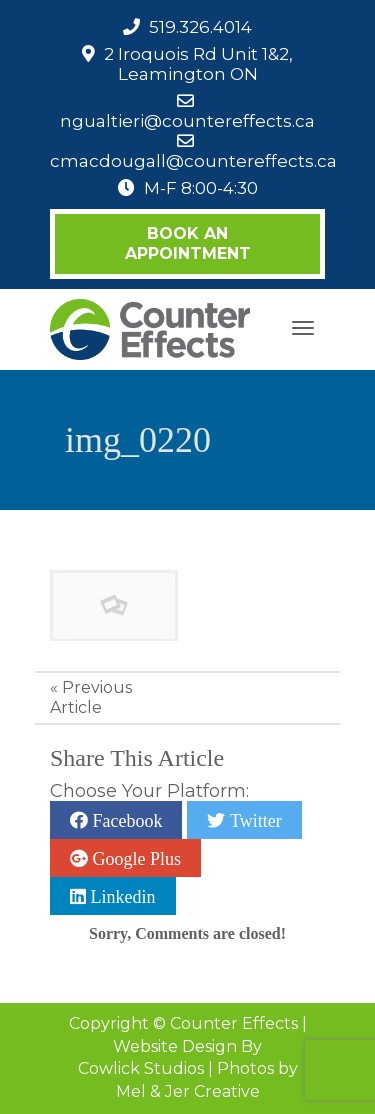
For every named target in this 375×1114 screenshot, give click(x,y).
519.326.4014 (200, 27)
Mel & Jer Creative (188, 1091)
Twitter (253, 820)
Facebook (125, 820)
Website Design (175, 1046)
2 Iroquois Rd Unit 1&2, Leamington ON (198, 64)
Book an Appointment (188, 243)
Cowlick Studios (141, 1068)
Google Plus (134, 858)
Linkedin (121, 896)
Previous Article (91, 697)
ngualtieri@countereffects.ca (187, 121)
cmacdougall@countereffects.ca (193, 161)
